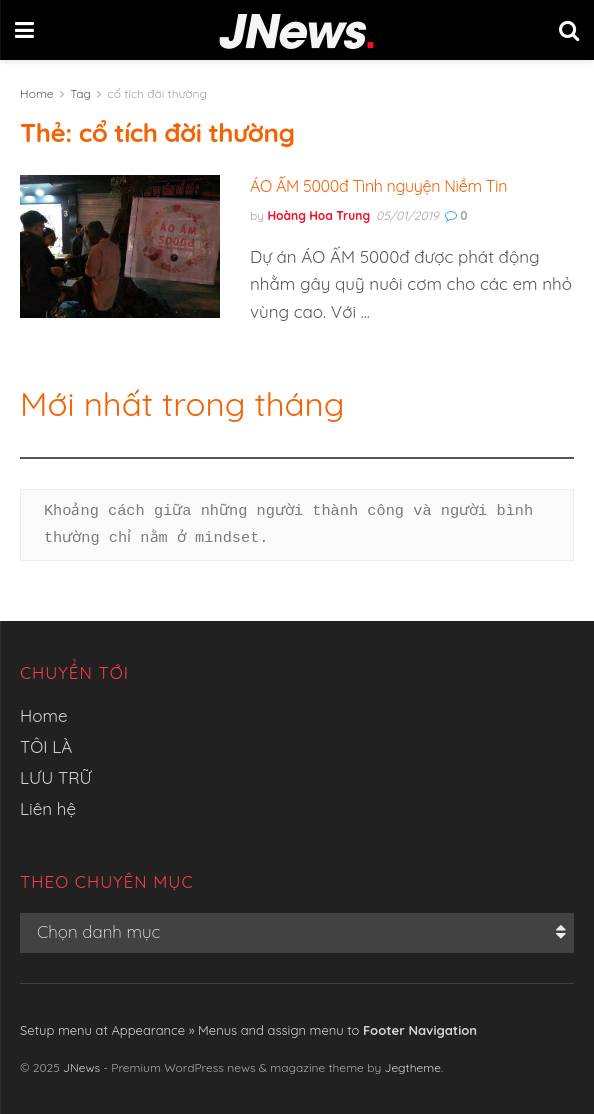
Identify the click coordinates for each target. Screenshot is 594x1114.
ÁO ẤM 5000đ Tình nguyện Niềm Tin (378, 186)
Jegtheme (413, 1067)
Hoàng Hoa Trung (318, 215)
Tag (80, 93)
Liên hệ (48, 808)
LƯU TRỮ (56, 777)
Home (37, 93)
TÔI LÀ (46, 746)
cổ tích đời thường (157, 93)
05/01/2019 (407, 215)
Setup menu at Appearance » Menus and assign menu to (248, 1030)
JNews (81, 1067)
